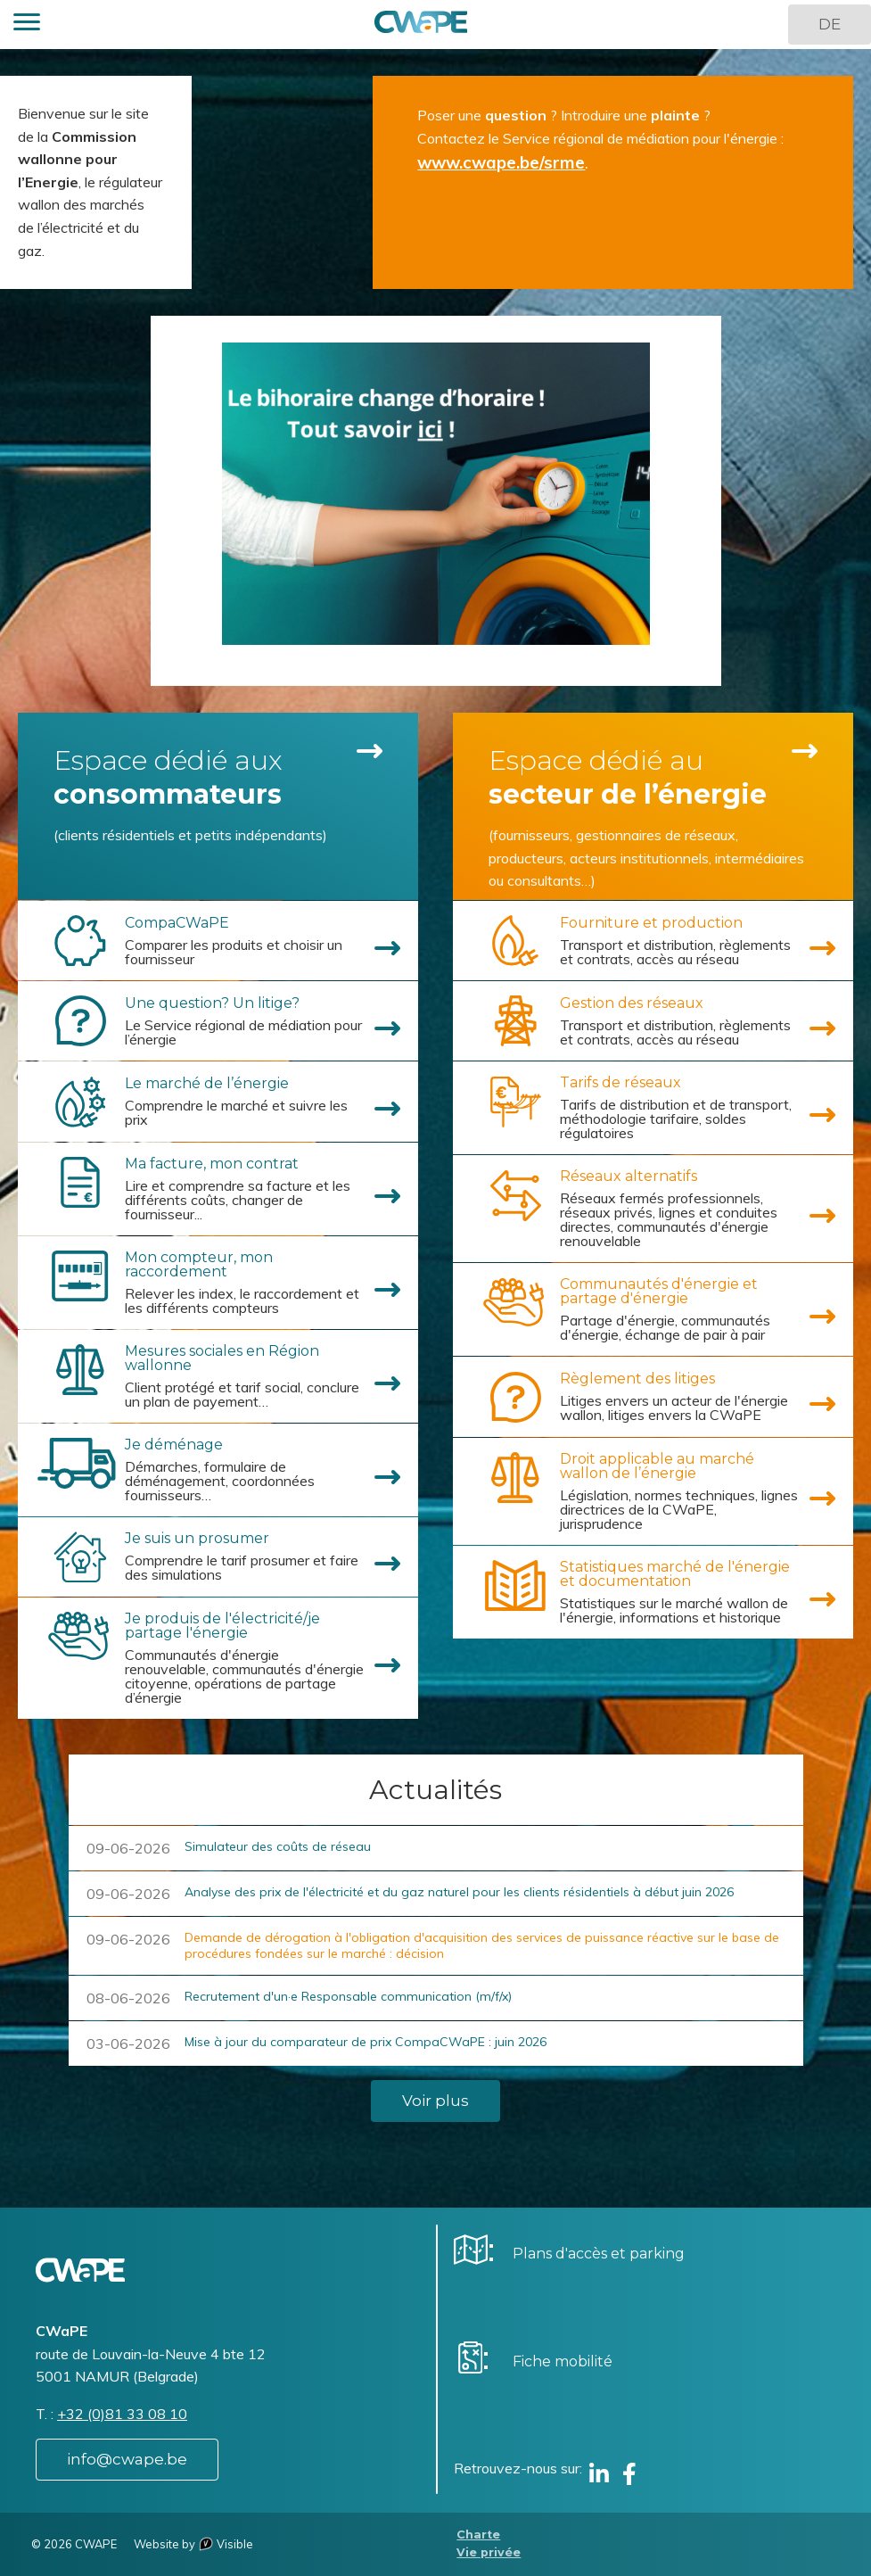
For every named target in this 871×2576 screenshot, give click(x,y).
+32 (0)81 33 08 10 (122, 2414)
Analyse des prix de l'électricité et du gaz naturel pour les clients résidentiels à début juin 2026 (459, 1892)
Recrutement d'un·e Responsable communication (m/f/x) (348, 1996)
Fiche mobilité (562, 2361)
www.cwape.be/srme (501, 162)
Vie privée (488, 2552)
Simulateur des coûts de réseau (278, 1846)
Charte (478, 2534)
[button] (26, 24)
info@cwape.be (127, 2459)
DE (829, 24)
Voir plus (435, 2101)
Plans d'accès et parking (599, 2253)
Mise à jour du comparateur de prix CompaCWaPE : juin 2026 (365, 2042)
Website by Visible (193, 2544)
